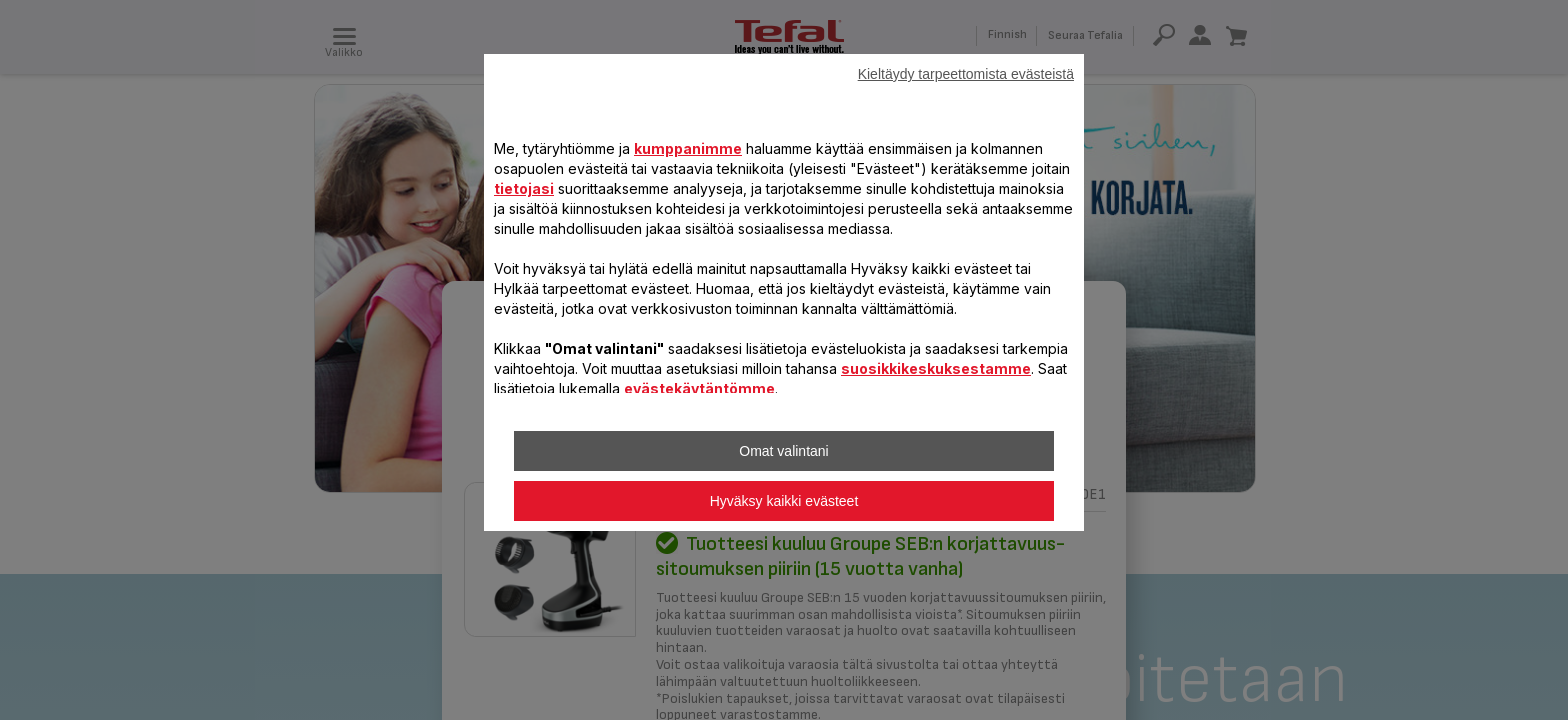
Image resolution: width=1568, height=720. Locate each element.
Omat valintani (783, 451)
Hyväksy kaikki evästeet (784, 501)
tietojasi (524, 188)
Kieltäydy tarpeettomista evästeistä (966, 74)
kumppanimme (688, 148)
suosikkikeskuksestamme (936, 368)
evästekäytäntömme (699, 388)
